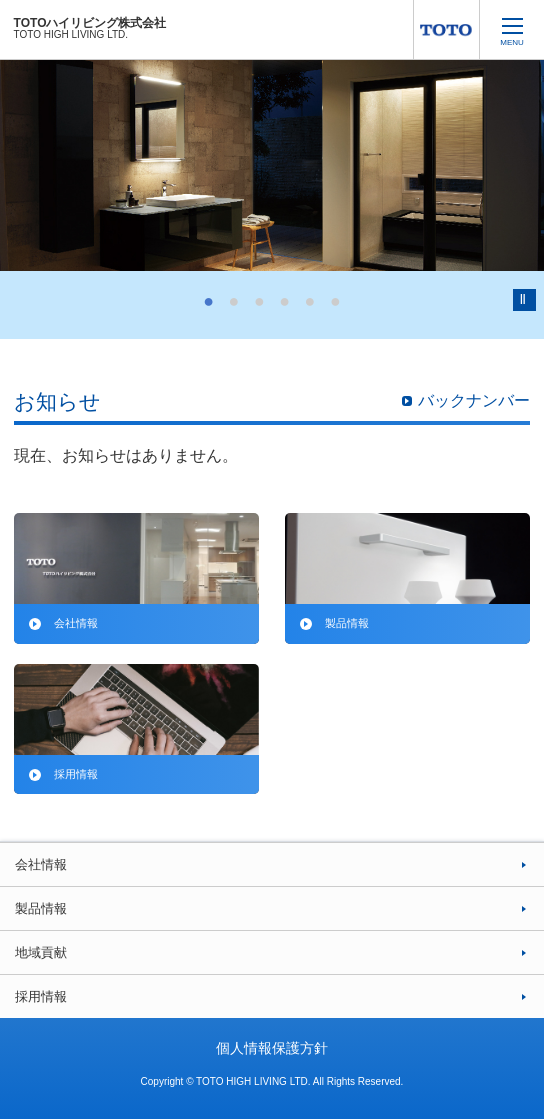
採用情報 (41, 996)
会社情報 (41, 864)
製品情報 (41, 908)
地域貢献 (41, 952)
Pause (524, 300)
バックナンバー (474, 400)
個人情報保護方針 (272, 1048)
